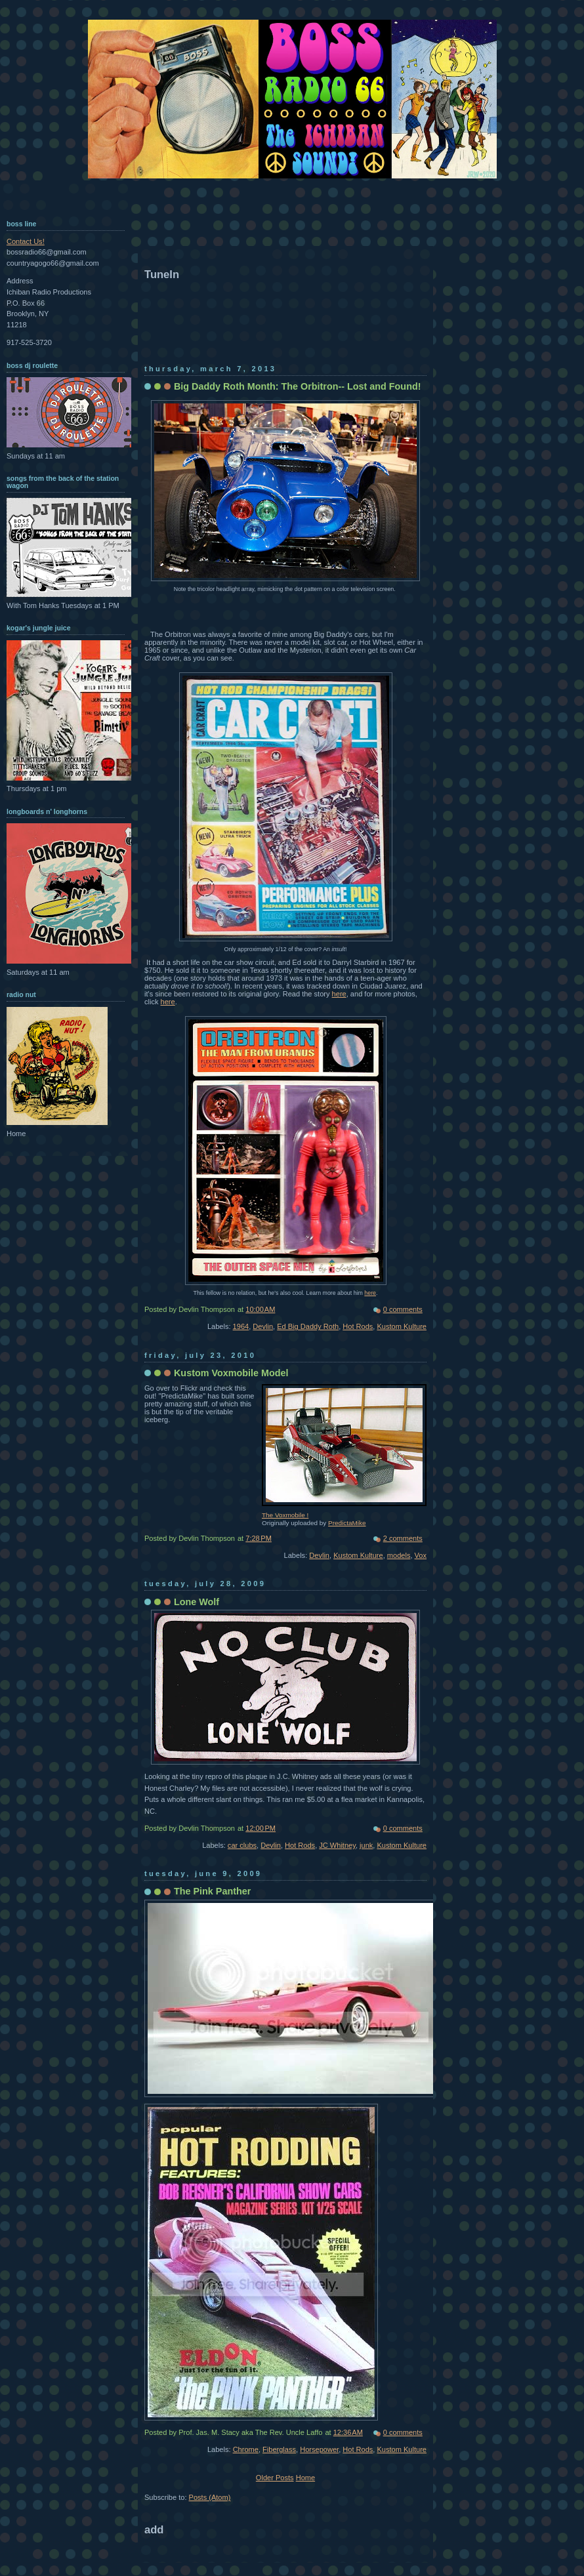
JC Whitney (337, 1845)
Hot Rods (358, 1326)
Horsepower (319, 2449)
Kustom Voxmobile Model (231, 1373)
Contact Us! (26, 241)
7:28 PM (258, 1538)
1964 (241, 1326)
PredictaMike (346, 1522)
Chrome (246, 2449)
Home (305, 2478)
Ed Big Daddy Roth (308, 1326)
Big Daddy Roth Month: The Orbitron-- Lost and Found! (297, 386)
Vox (421, 1555)
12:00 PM (260, 1828)
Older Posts (275, 2478)
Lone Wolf (196, 1602)
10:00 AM (260, 1309)
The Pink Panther (212, 1891)
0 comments (403, 1309)
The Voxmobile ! (285, 1515)
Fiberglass (279, 2449)
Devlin (263, 1326)
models (399, 1555)
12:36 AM (348, 2432)
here (339, 994)
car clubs (242, 1845)
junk (366, 1845)
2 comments (403, 1538)
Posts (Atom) (210, 2497)
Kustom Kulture (402, 1326)
